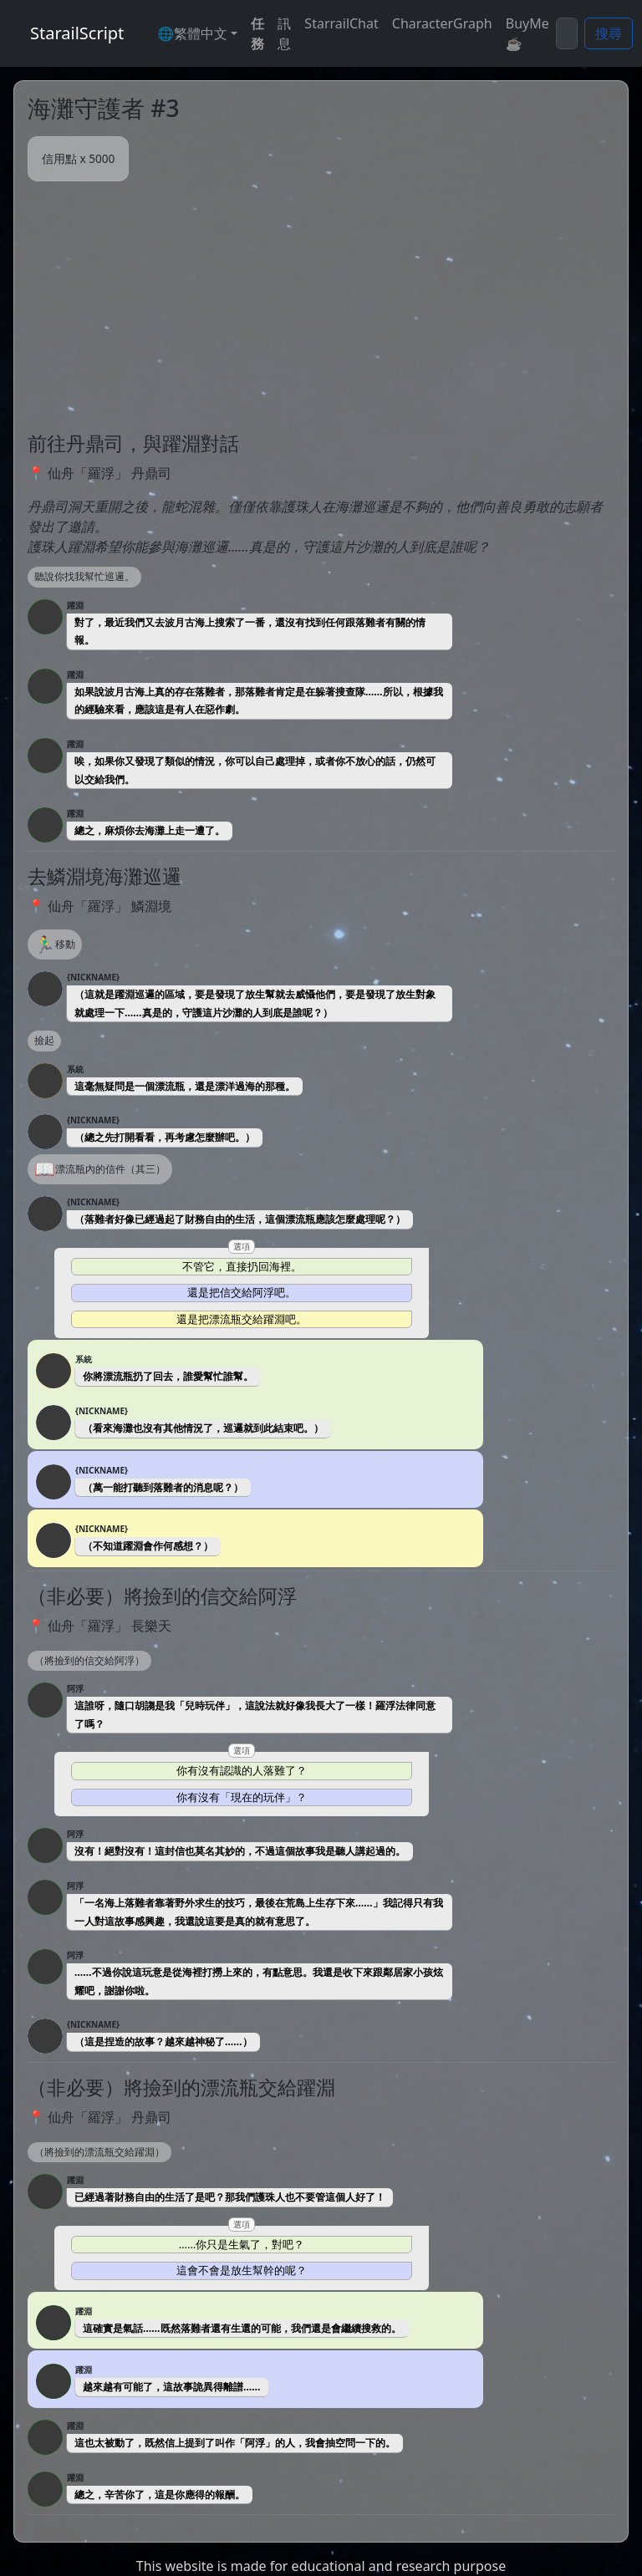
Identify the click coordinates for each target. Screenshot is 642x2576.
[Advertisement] (321, 307)
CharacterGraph (442, 23)
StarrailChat (341, 23)
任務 (257, 33)
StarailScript (77, 33)
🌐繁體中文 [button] (192, 33)
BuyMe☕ (527, 33)
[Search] (567, 33)
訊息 (284, 33)
